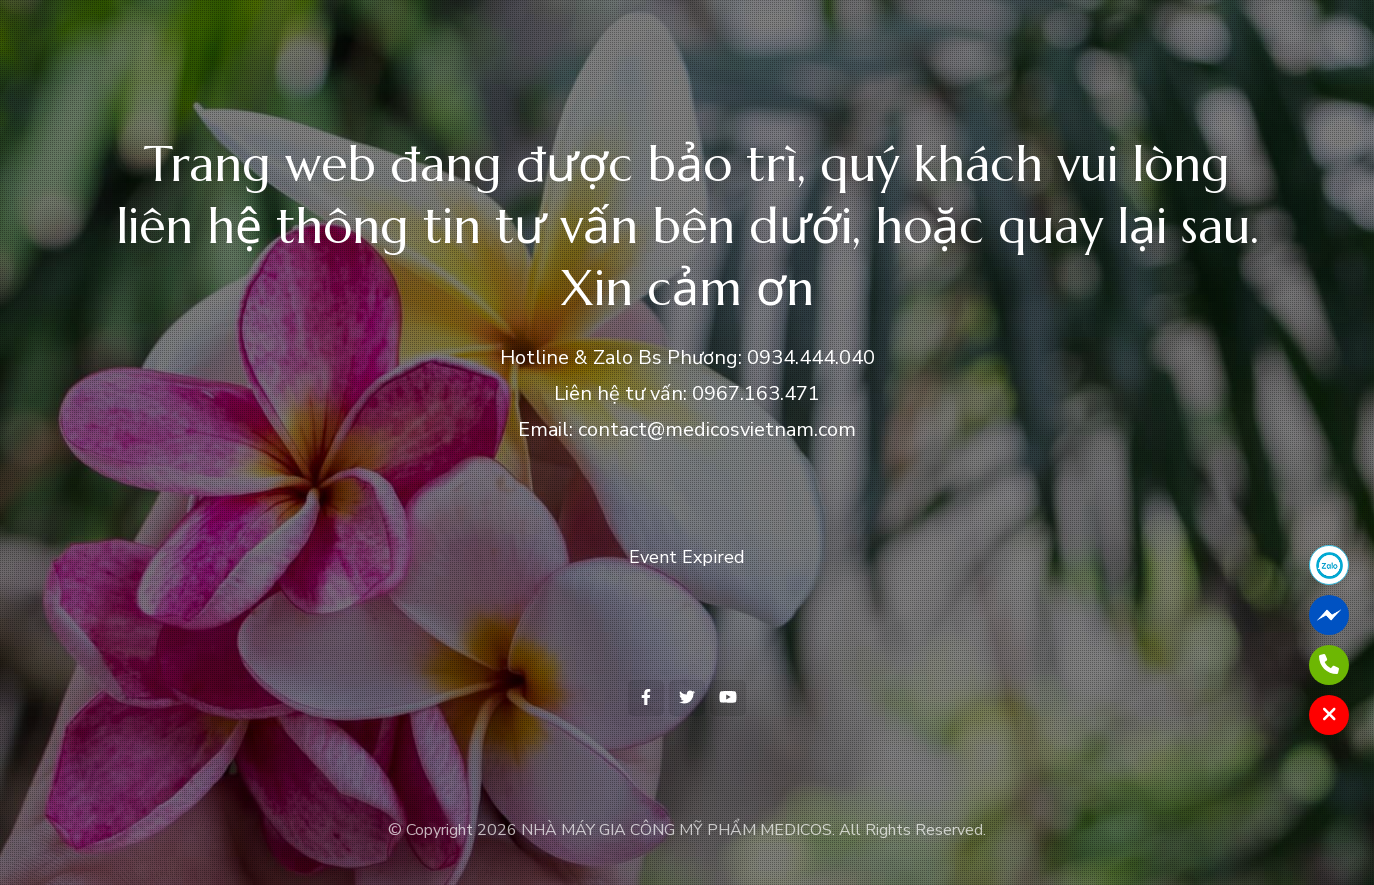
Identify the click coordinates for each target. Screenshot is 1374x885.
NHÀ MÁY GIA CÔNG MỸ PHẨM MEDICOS (676, 830)
